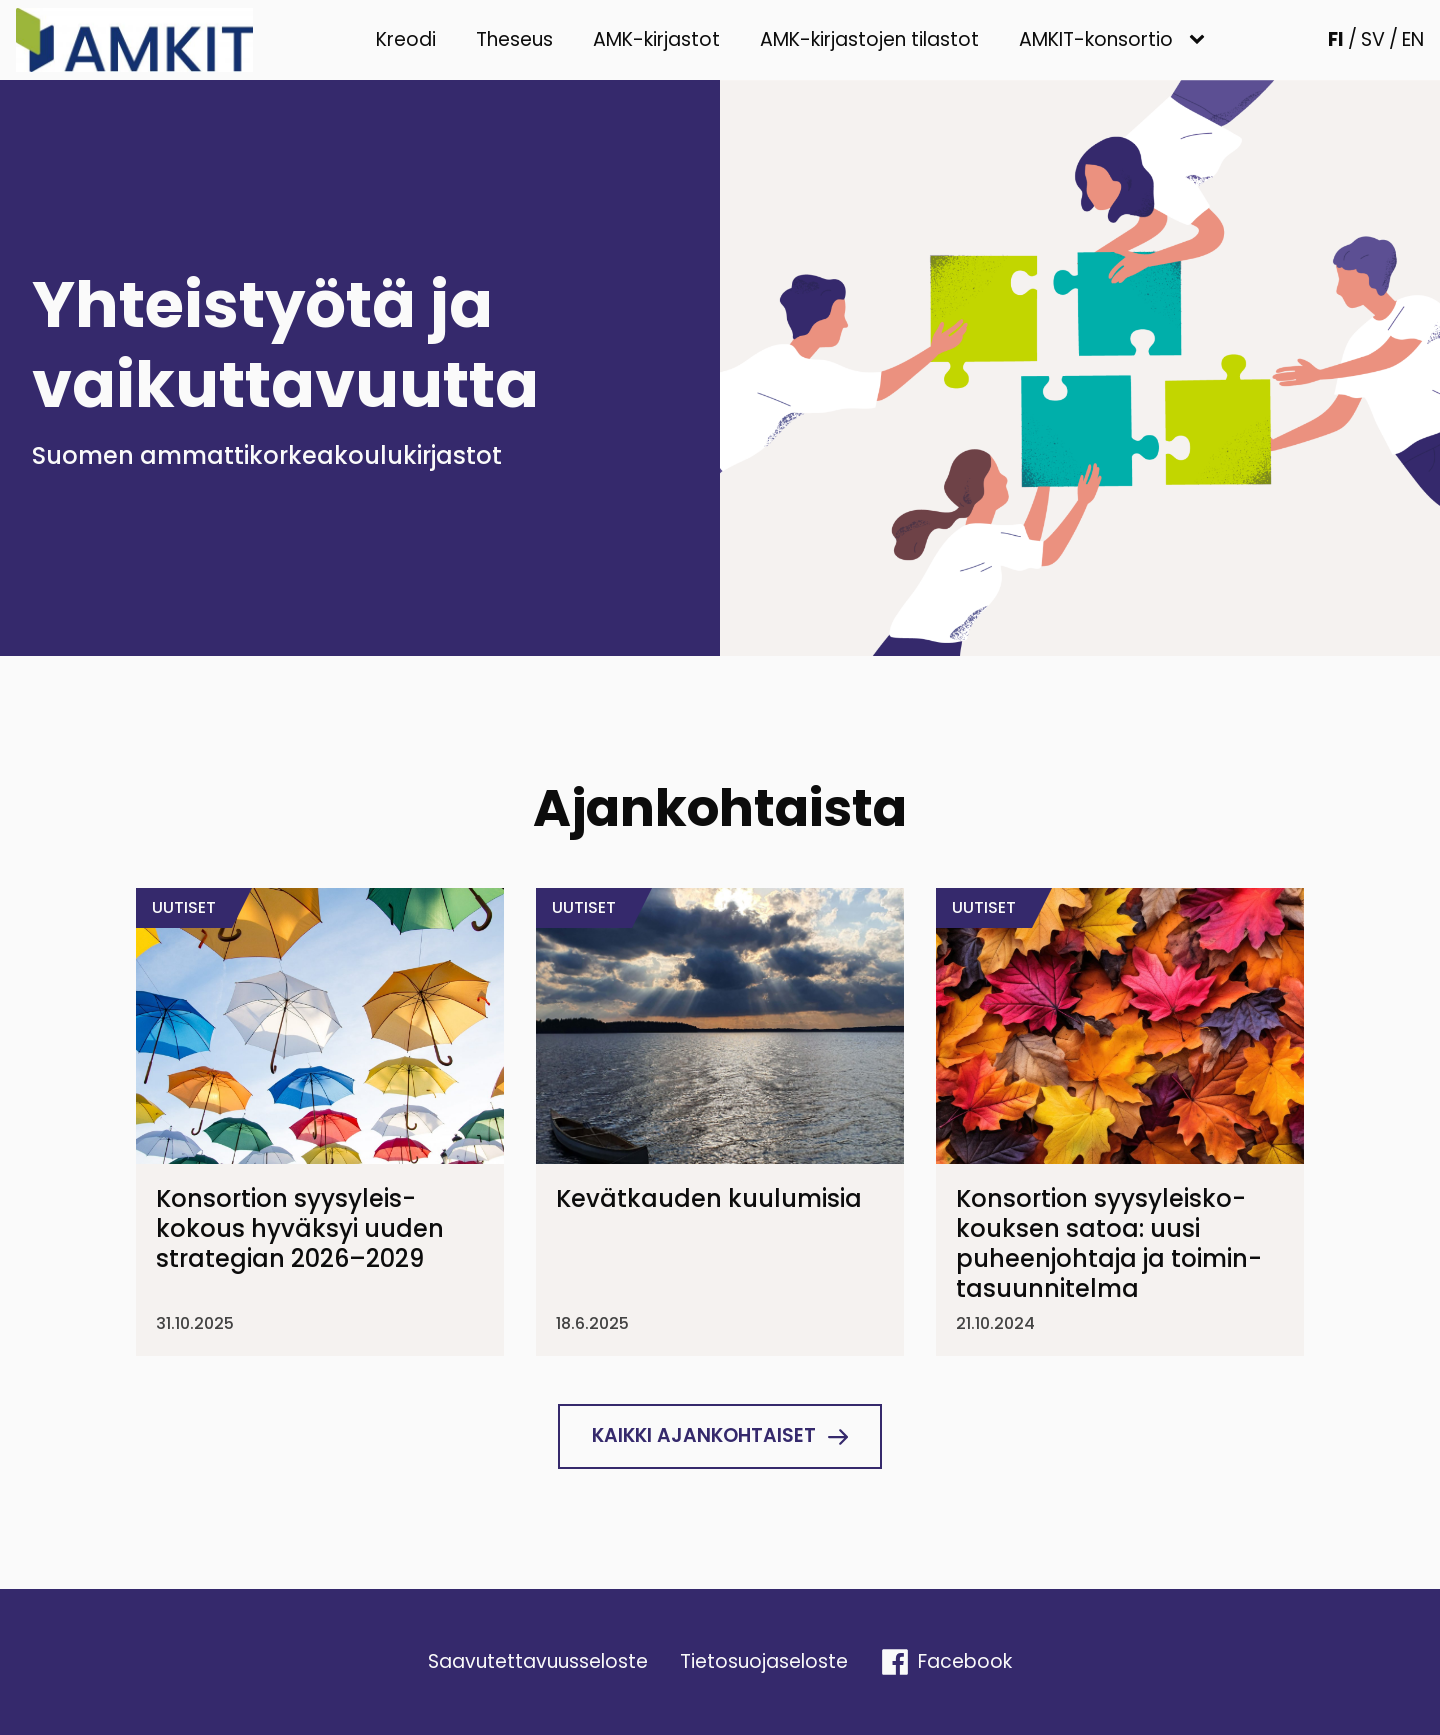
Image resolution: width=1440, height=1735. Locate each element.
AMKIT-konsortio (1096, 39)
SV (1373, 39)
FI (1336, 39)
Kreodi (406, 39)
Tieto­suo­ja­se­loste (764, 1661)
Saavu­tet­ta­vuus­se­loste (538, 1661)
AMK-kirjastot (656, 39)
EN (1413, 39)
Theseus (514, 39)
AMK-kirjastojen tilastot (869, 39)
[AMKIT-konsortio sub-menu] (1201, 40)
